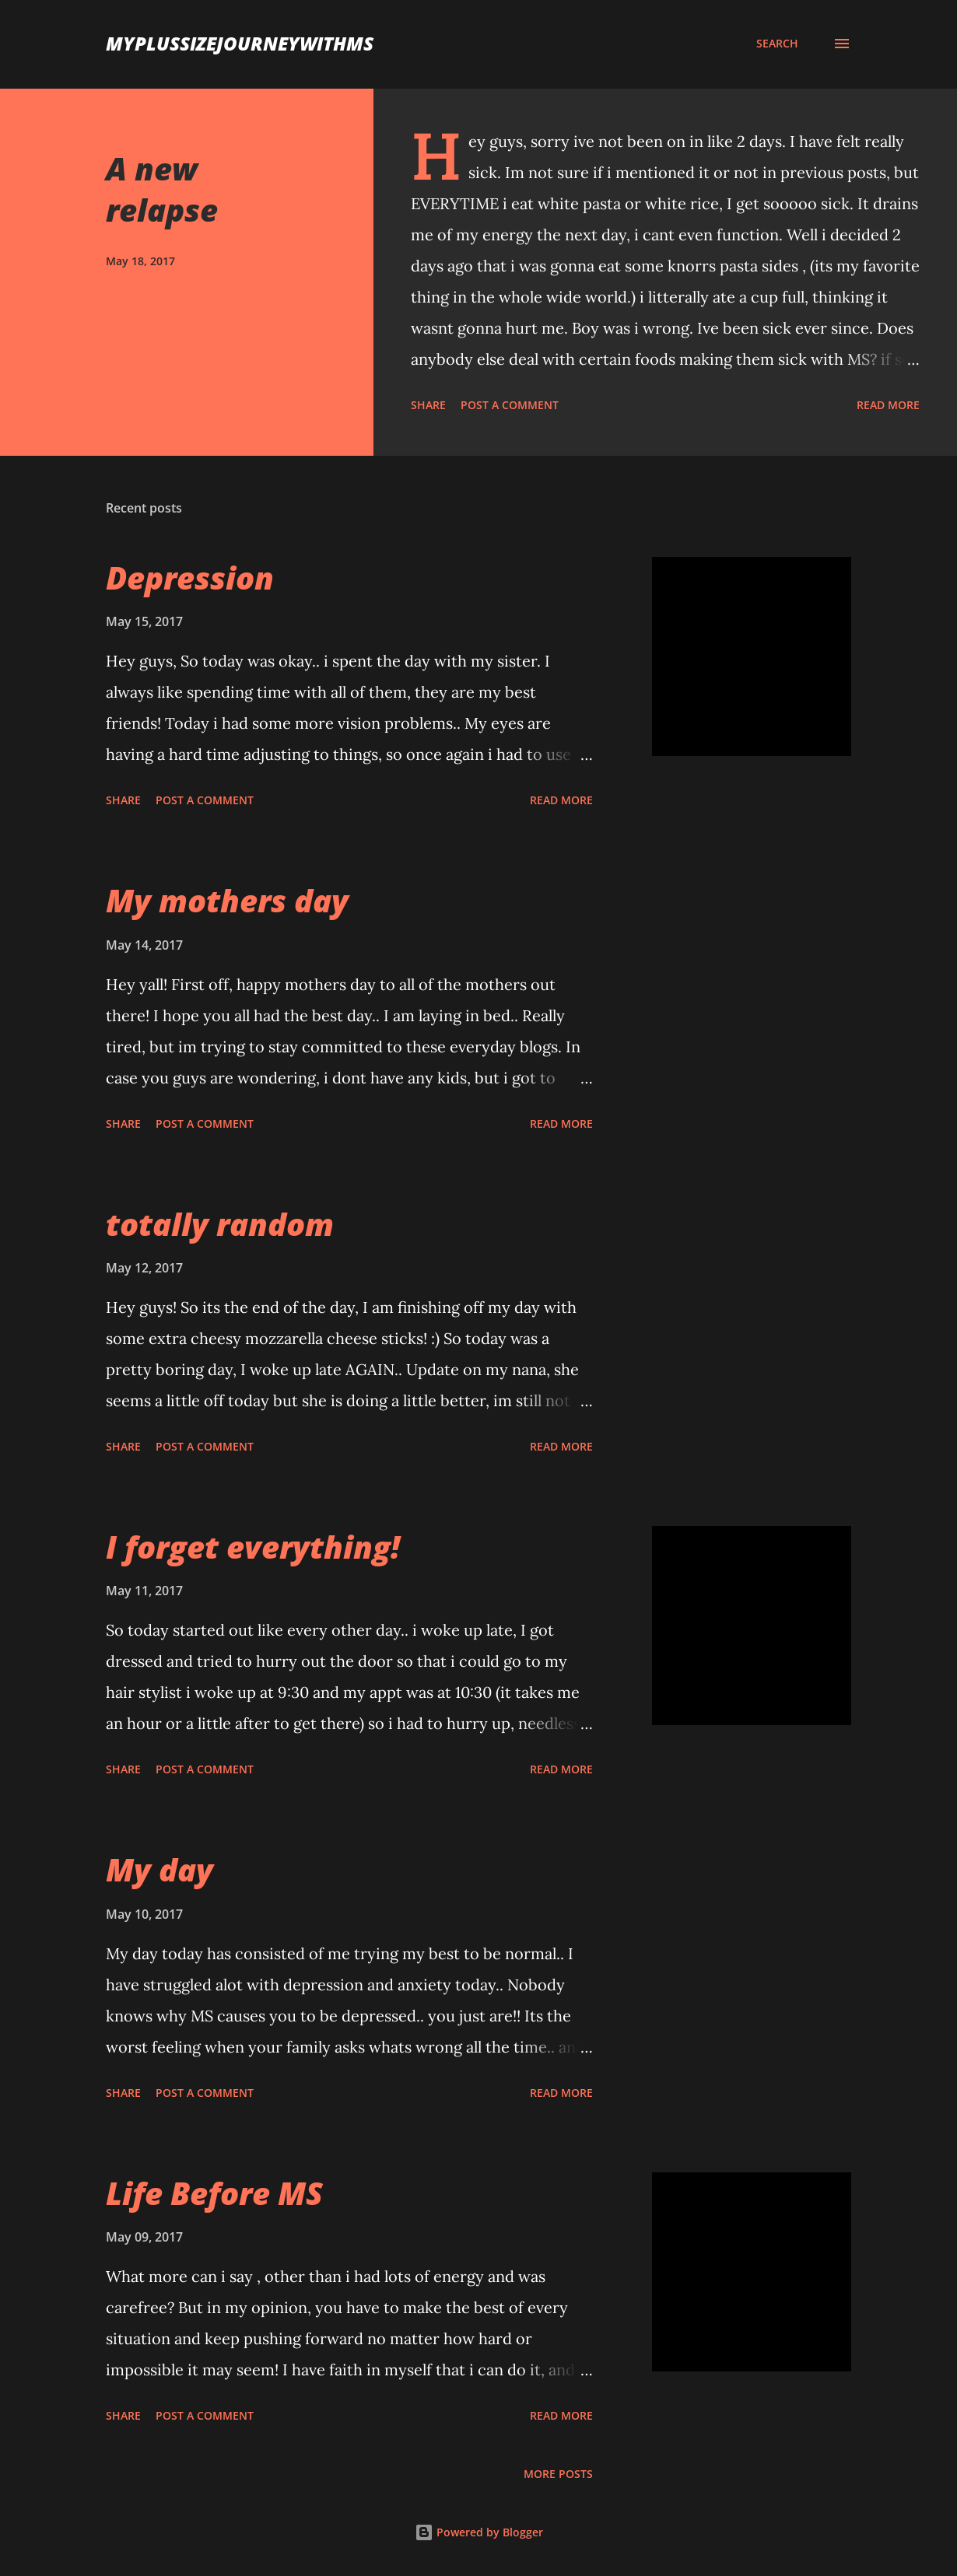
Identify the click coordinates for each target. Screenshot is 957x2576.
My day (159, 1869)
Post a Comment (510, 404)
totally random (220, 1223)
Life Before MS (214, 2193)
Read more (888, 404)
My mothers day (227, 900)
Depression (190, 577)
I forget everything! (253, 1546)
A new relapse (162, 189)
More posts (558, 2473)
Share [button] (428, 404)
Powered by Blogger (479, 2532)
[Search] (777, 43)
